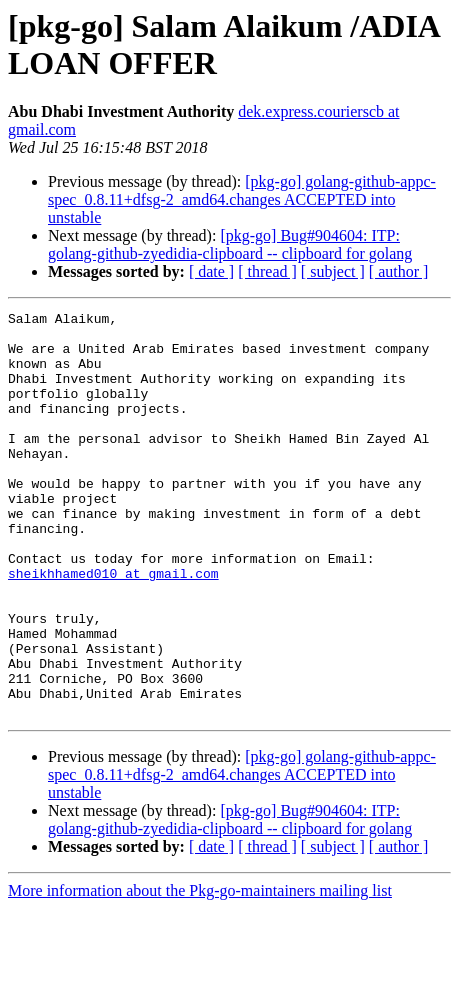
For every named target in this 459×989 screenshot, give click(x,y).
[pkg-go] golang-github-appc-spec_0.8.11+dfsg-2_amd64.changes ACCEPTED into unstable (242, 199)
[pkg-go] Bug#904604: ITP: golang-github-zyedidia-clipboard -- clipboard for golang (230, 244)
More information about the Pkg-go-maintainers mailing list (200, 971)
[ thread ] (267, 271)
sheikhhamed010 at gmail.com (113, 627)
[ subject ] (333, 271)
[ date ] (211, 271)
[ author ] (399, 271)
